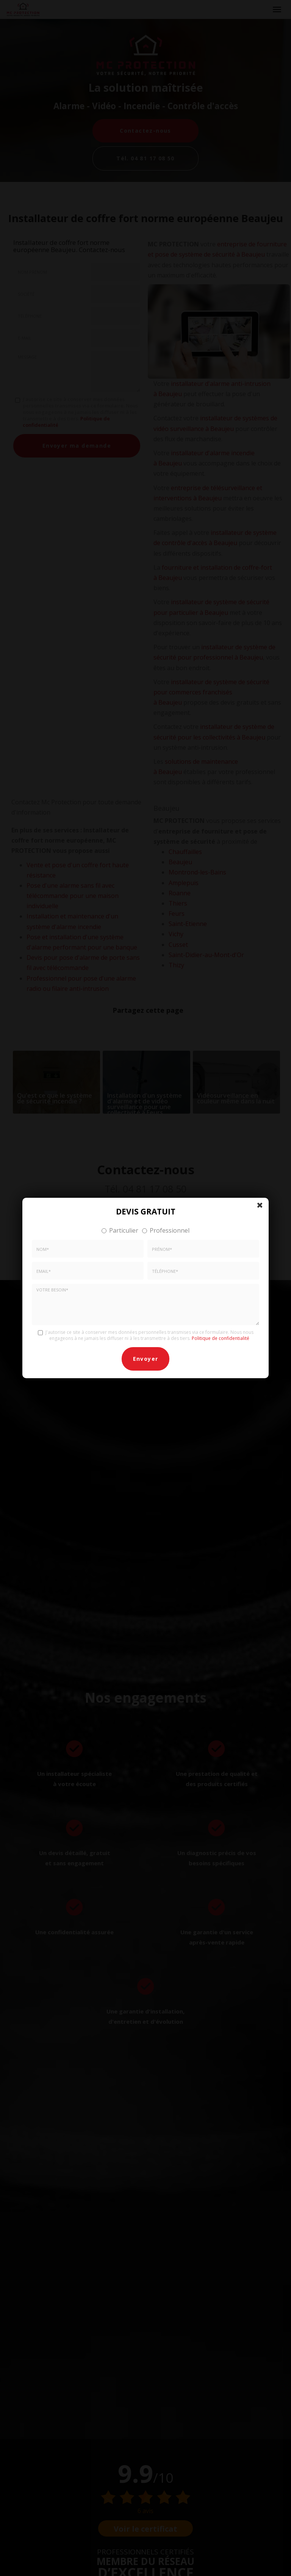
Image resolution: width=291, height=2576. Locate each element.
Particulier (120, 1230)
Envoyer (145, 1358)
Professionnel (165, 1230)
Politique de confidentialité (220, 1338)
